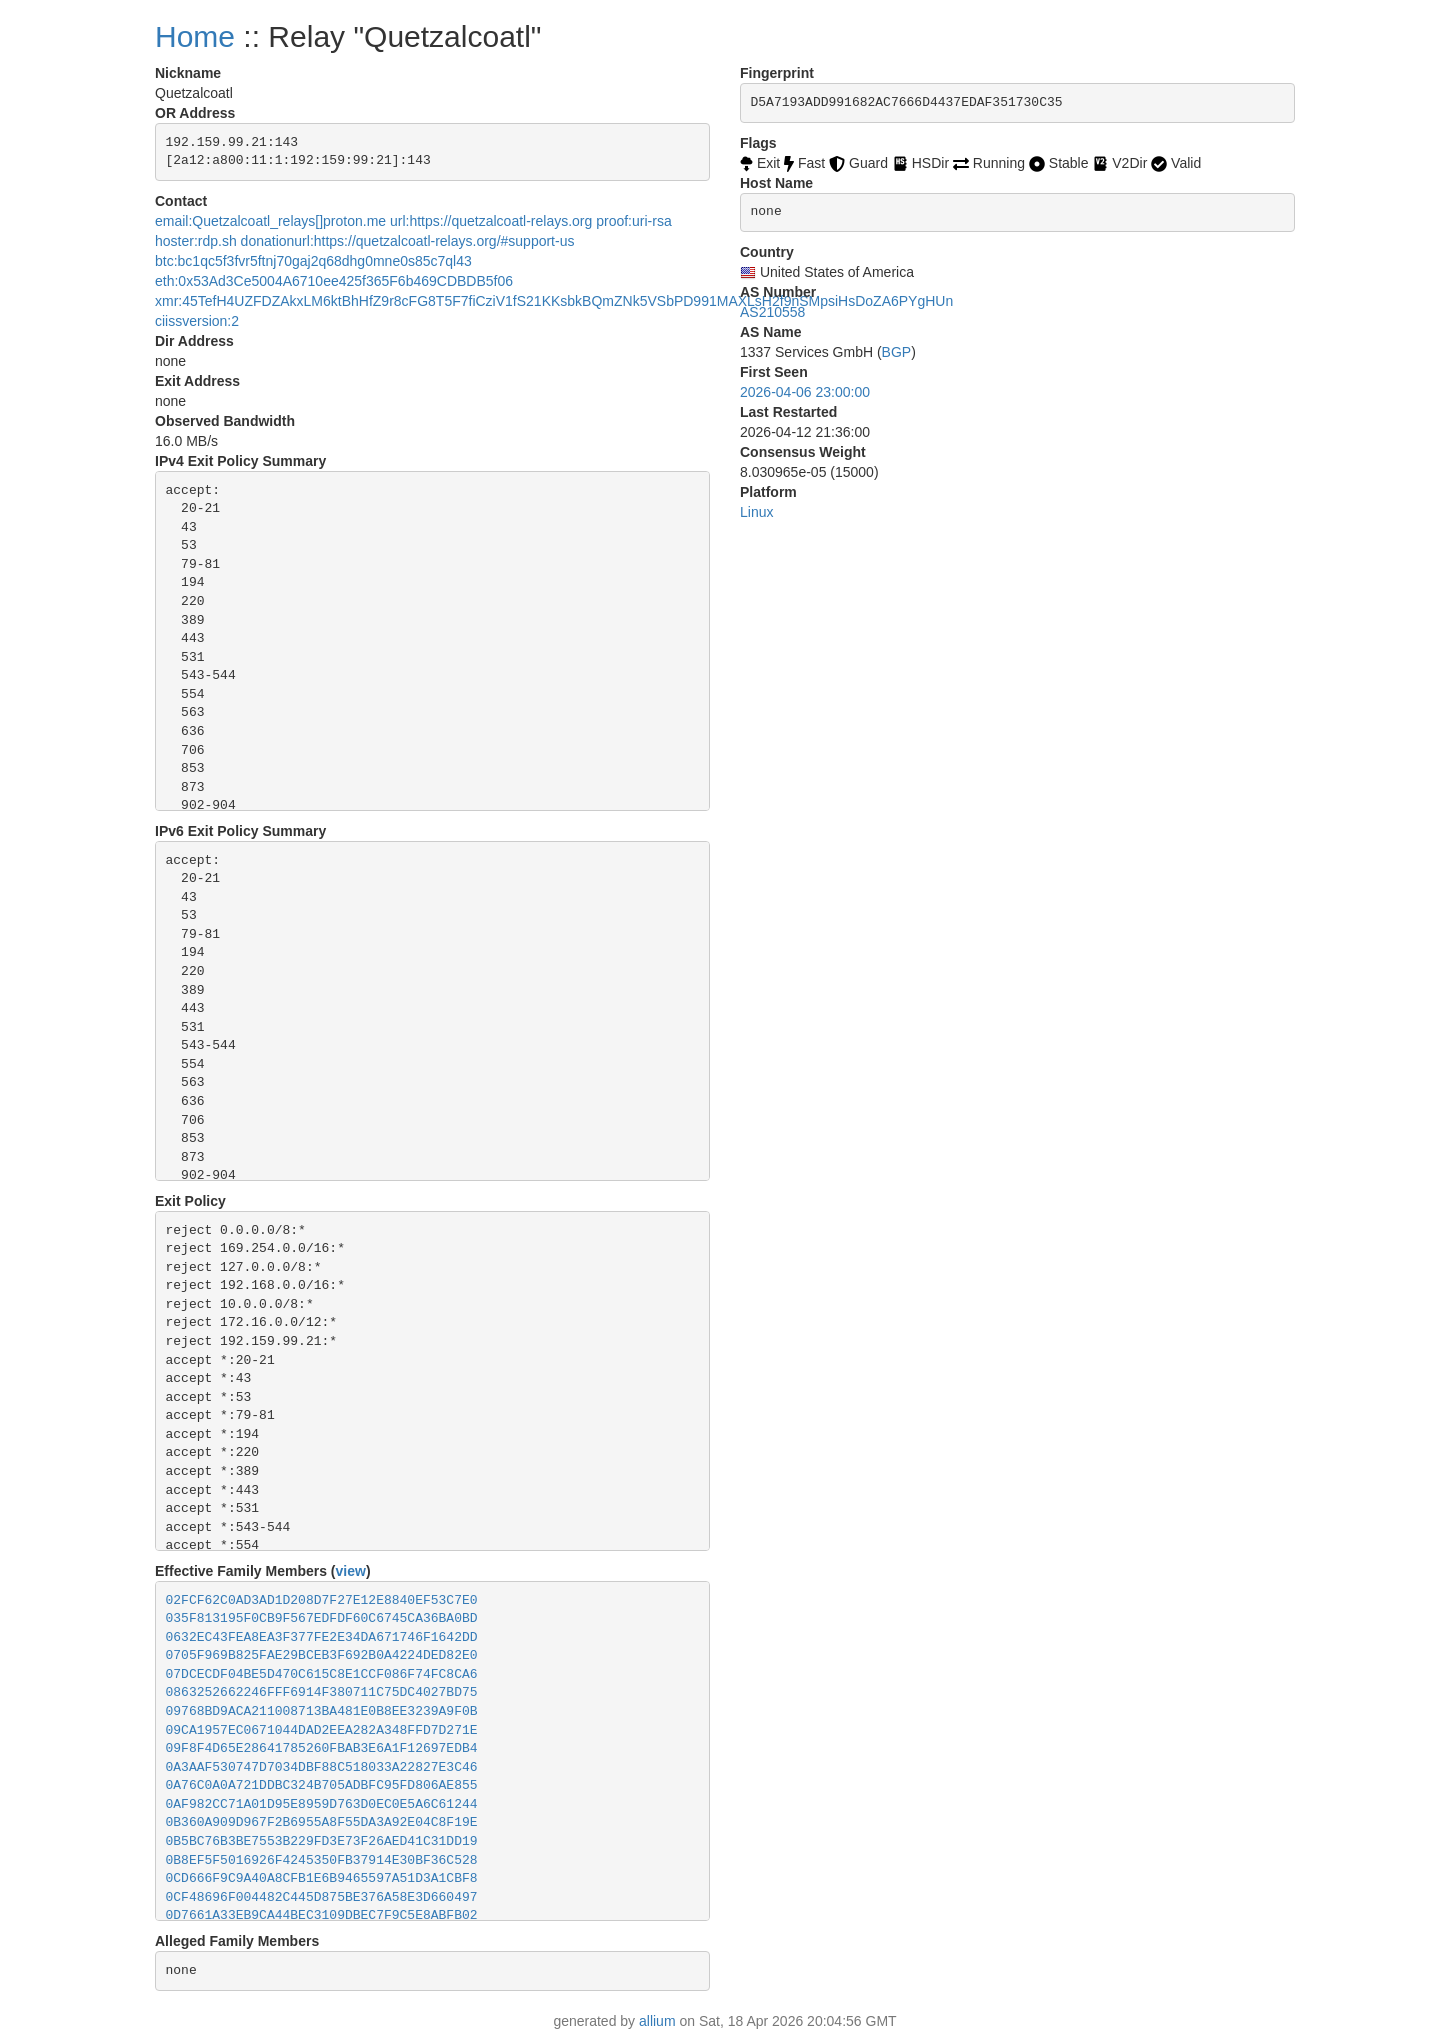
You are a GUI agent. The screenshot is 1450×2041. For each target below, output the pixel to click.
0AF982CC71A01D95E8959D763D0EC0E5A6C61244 (322, 1804)
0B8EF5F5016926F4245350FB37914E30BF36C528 (322, 1860)
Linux (756, 512)
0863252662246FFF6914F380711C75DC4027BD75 (322, 1692)
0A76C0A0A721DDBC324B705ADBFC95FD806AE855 (322, 1785)
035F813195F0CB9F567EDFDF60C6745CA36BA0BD (322, 1618)
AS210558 (772, 312)
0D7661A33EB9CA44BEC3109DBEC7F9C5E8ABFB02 (322, 1915)
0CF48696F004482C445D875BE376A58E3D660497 (322, 1897)
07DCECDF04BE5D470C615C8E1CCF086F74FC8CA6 (322, 1674)
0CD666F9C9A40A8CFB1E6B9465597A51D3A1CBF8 (322, 1878)
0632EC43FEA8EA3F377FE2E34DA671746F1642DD (322, 1637)
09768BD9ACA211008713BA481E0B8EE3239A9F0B (322, 1711)
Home (195, 36)
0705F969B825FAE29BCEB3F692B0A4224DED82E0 (322, 1655)
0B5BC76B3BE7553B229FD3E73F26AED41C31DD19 (322, 1841)
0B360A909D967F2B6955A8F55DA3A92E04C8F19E (322, 1822)
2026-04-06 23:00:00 (805, 392)
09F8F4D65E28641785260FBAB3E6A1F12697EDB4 (322, 1748)
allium (657, 2021)
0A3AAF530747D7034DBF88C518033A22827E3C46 (322, 1767)
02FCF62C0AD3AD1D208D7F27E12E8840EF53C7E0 (322, 1600)
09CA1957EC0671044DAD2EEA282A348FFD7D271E (322, 1730)
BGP (897, 352)
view (351, 1571)
